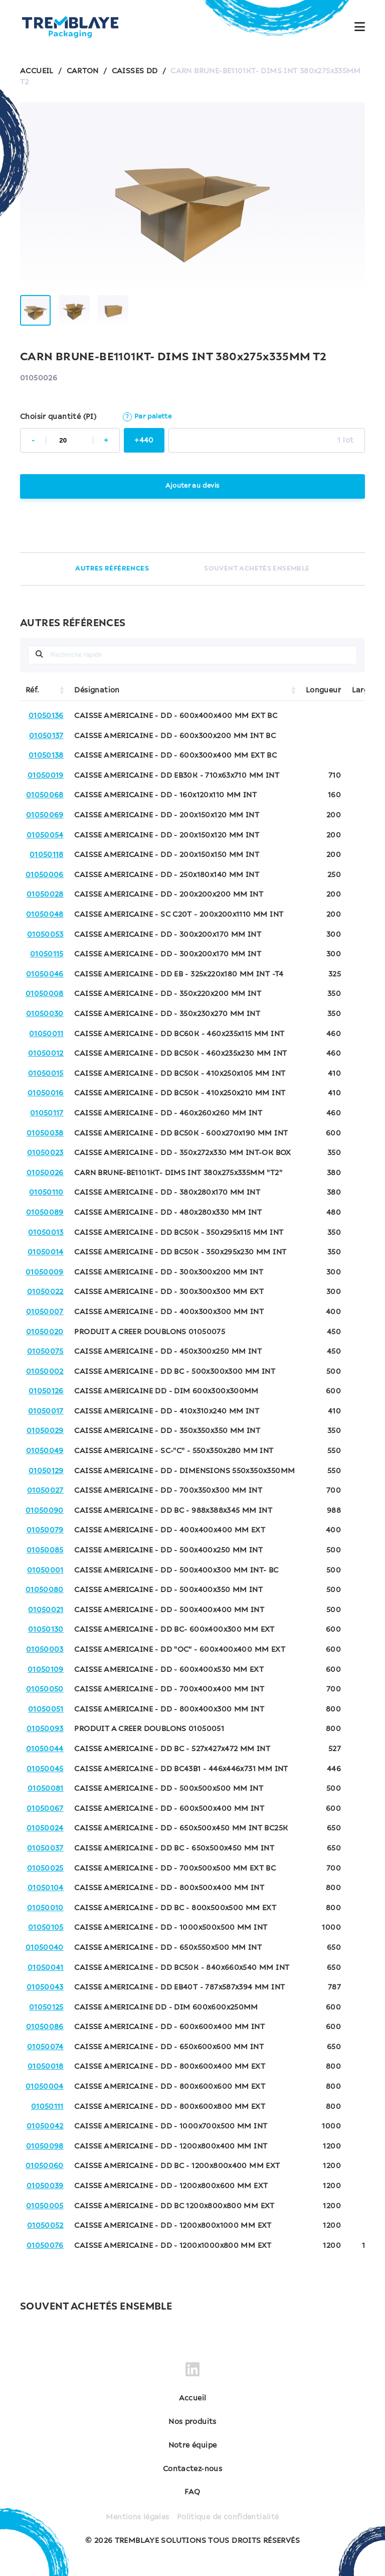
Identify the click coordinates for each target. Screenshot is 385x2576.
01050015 (46, 1073)
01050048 (45, 914)
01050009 (45, 1272)
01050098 (45, 2146)
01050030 (45, 1014)
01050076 (45, 2245)
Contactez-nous (192, 2469)
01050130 (46, 1629)
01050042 (45, 2126)
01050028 (45, 894)
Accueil (193, 2398)
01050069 (45, 815)
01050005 (45, 2206)
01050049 (45, 1451)
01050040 (45, 1947)
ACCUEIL (37, 71)
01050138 (46, 755)
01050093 (45, 1729)
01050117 (47, 1113)
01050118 (47, 854)
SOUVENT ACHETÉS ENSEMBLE (256, 568)
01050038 (45, 1133)
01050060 (45, 2166)
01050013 (46, 1232)
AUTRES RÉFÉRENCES (112, 568)
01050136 (46, 716)
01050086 (45, 2027)
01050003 (45, 1649)
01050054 (45, 835)
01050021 (46, 1610)
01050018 (46, 2066)
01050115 (47, 954)
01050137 (46, 736)
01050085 (45, 1550)
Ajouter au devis (192, 486)
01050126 (46, 1391)
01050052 (45, 2225)
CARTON (83, 71)
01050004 (45, 2086)
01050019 (46, 775)
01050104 (46, 1888)
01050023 (45, 1153)
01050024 (45, 1828)
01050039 (45, 2186)
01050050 (45, 1689)
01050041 (46, 1967)
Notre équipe (192, 2445)
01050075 (45, 1351)
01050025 (45, 1868)
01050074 (45, 2047)
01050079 (45, 1530)
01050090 (45, 1510)
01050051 (46, 1709)
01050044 (45, 1749)
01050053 (45, 934)
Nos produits (192, 2421)
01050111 (47, 2106)
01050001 (45, 1570)
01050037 (45, 1848)
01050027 (45, 1490)
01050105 (46, 1927)
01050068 (45, 795)
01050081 (46, 1788)
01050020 (45, 1332)
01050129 (46, 1471)
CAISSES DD (135, 71)
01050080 (45, 1590)
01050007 (45, 1312)
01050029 (45, 1431)
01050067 (45, 1808)
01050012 (46, 1053)
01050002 (45, 1371)
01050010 (45, 1908)
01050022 (45, 1292)
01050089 (45, 1212)
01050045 (45, 1769)
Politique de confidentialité (228, 2517)
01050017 (46, 1411)
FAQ (192, 2492)
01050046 (45, 974)
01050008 (45, 993)
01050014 (46, 1252)
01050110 (46, 1192)
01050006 (45, 875)
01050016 (46, 1093)
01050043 (45, 1987)
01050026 (45, 1173)
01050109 (46, 1669)
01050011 (46, 1034)
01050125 (46, 2007)
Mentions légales (137, 2517)
